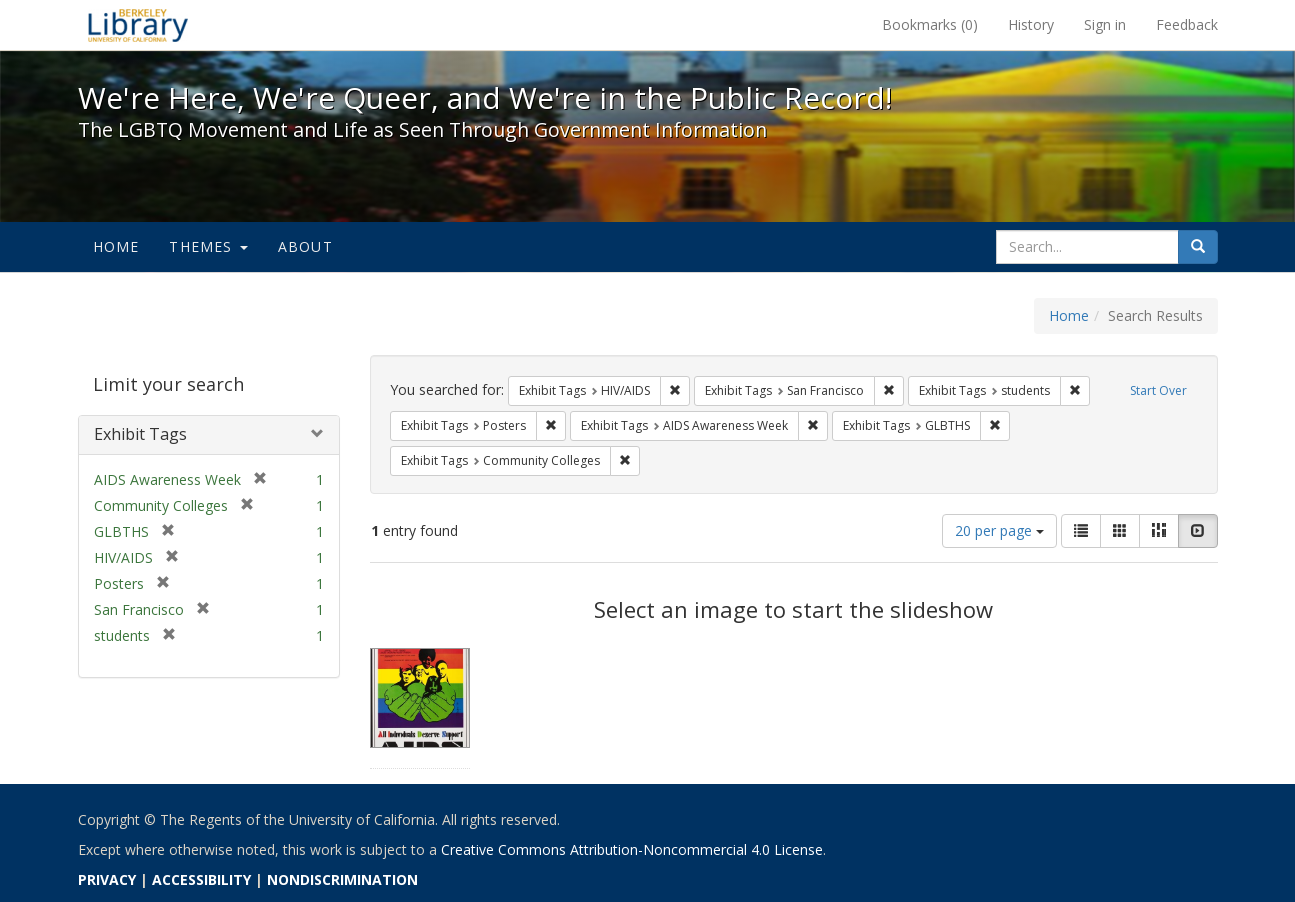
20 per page (999, 530)
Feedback (1187, 24)
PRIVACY (107, 879)
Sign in (1105, 24)
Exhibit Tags (140, 434)
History (1031, 24)
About (305, 246)
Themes (208, 246)
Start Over (1158, 390)
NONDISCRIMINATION (342, 879)
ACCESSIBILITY (201, 879)
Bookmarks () (930, 24)
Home (116, 246)
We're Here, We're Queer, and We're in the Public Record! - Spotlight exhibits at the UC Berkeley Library (138, 25)
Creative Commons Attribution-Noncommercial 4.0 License (632, 849)
